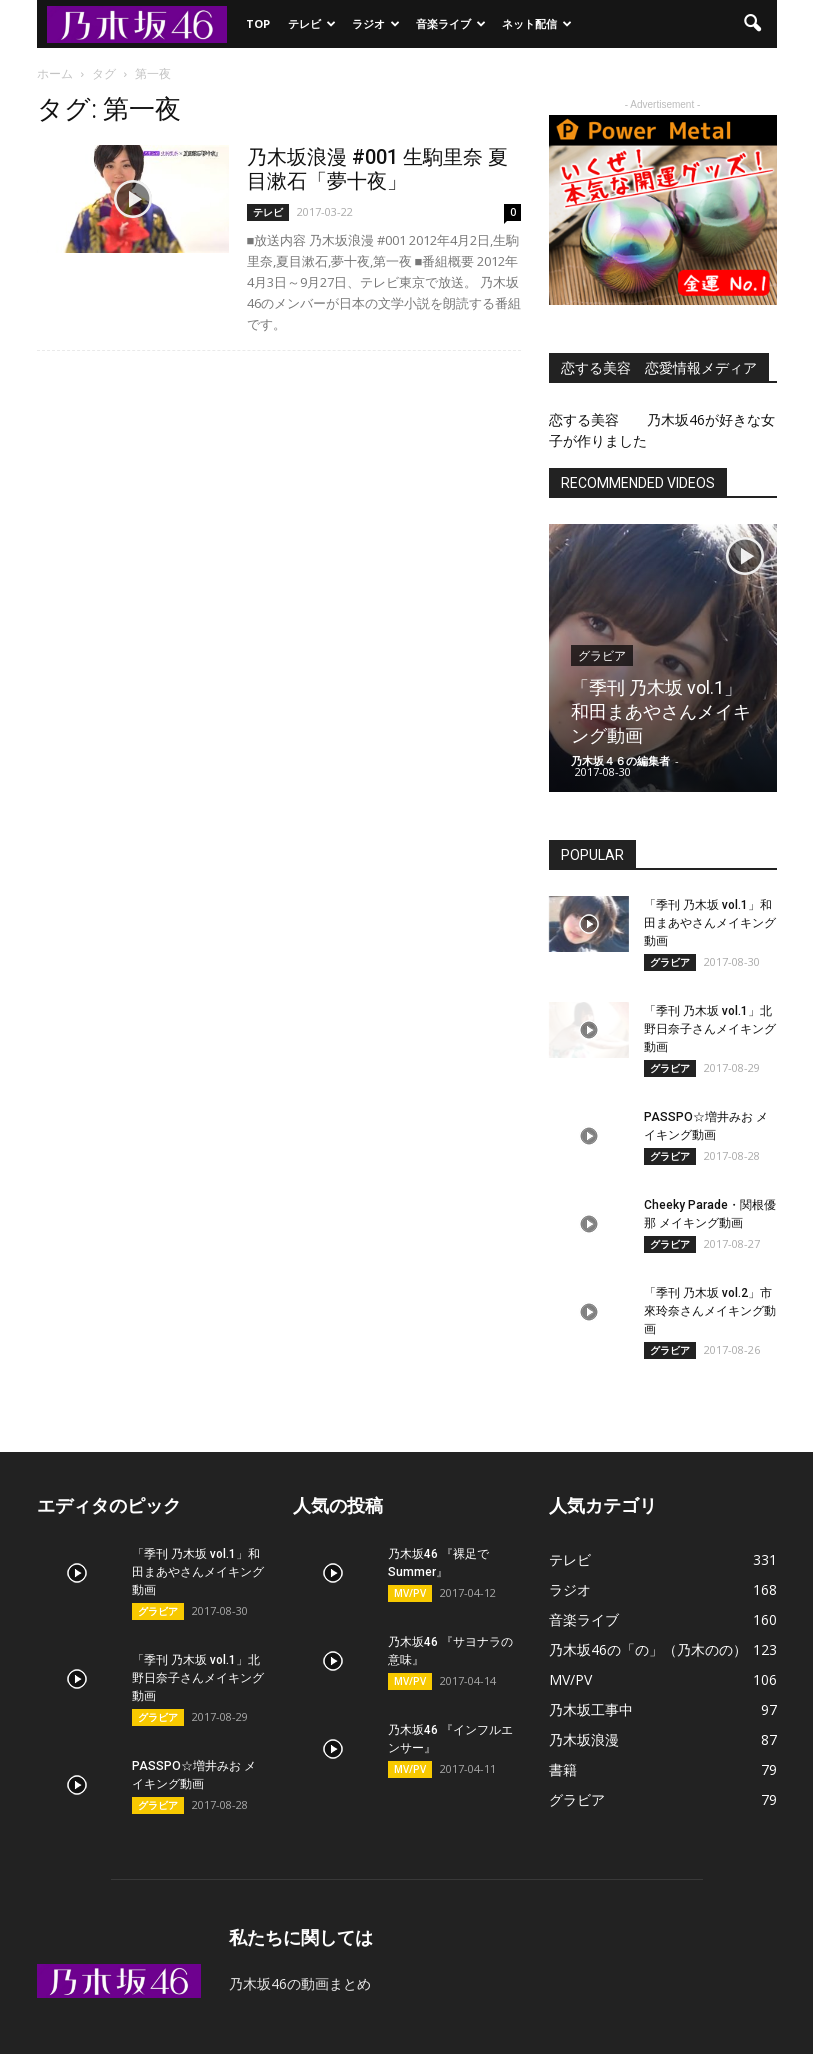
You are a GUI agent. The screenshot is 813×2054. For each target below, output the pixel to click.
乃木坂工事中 (591, 1709)
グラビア (602, 656)
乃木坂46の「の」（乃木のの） (648, 1649)
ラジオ (376, 23)
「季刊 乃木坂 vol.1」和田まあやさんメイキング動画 (661, 711)
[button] (753, 24)
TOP (258, 23)
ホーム (55, 73)
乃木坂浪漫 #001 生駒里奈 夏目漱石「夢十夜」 (377, 169)
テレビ (312, 23)
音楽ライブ (451, 23)
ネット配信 (537, 23)
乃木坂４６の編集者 (620, 760)
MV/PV (410, 1593)
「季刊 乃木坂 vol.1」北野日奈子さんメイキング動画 (710, 1029)
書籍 (563, 1769)
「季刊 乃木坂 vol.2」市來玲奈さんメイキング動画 (710, 1311)
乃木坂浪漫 (584, 1739)
